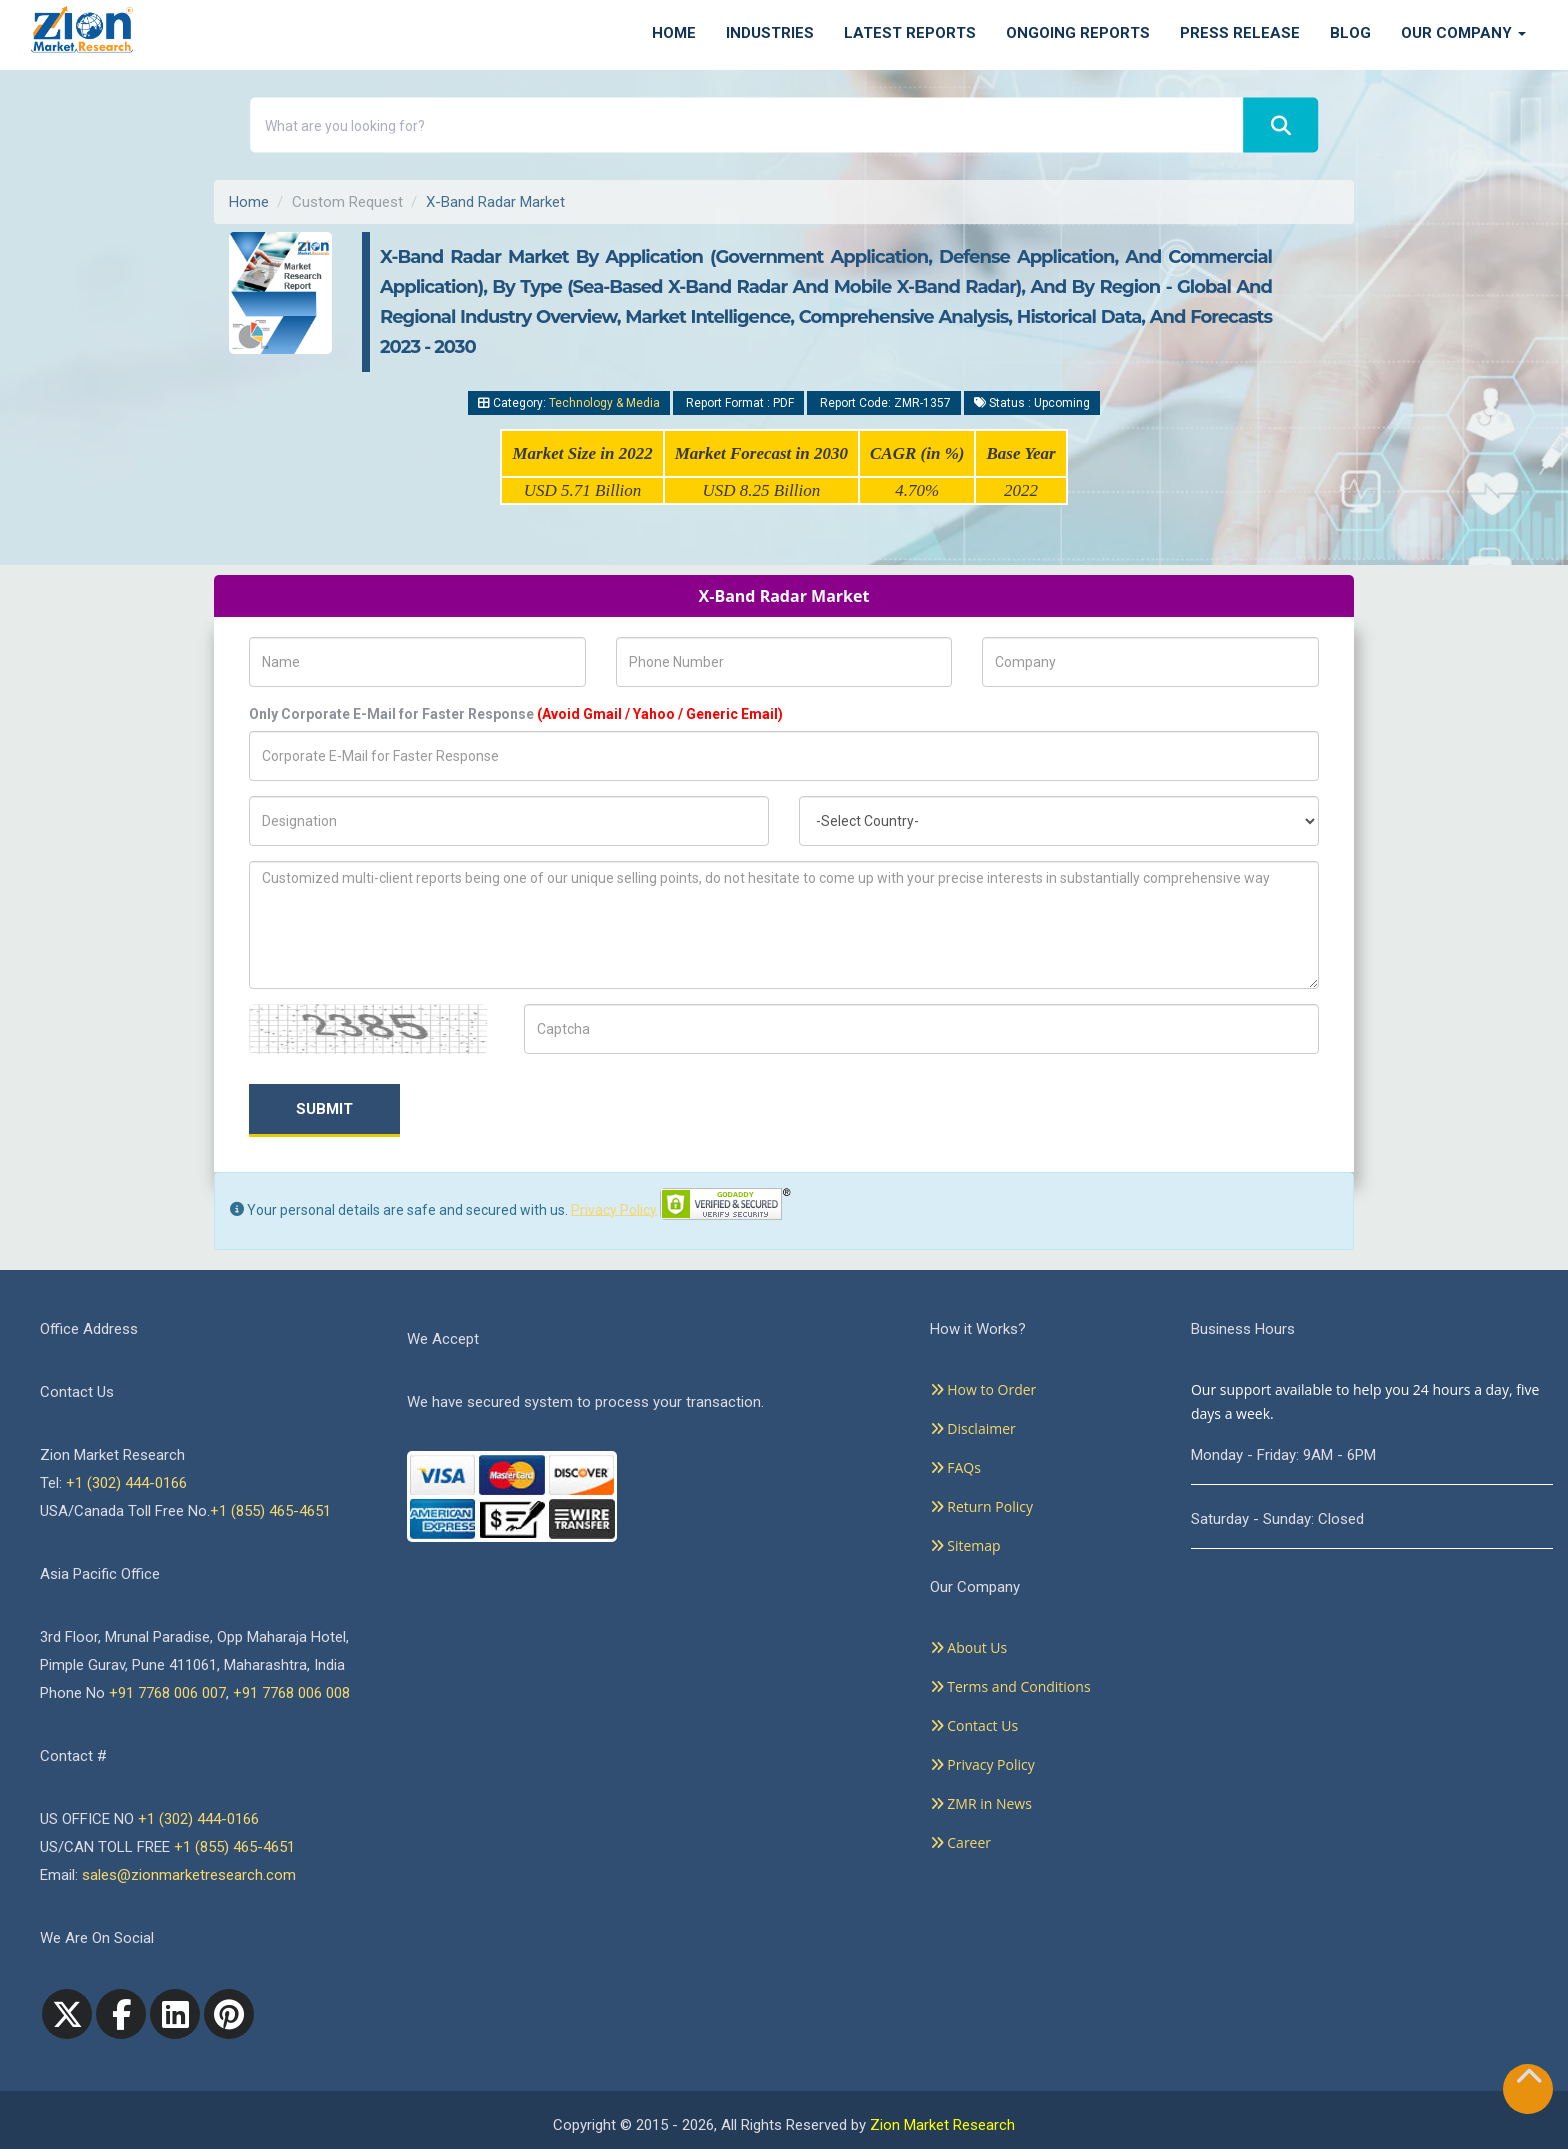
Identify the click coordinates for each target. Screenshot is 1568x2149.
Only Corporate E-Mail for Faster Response (516, 714)
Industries (770, 33)
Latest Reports (910, 33)
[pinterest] (229, 2014)
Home (674, 33)
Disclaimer (973, 1428)
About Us (969, 1647)
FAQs (955, 1467)
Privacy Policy (614, 1209)
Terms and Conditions (1010, 1686)
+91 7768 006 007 (167, 1693)
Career (960, 1842)
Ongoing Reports (1078, 33)
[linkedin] (175, 2014)
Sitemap (965, 1545)
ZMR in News (981, 1803)
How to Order (983, 1389)
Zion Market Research (942, 2125)
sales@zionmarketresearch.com (189, 1875)
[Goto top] (1529, 2080)
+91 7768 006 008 (291, 1693)
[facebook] (121, 2014)
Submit (324, 1109)
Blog (1350, 33)
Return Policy (981, 1506)
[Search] (1281, 125)
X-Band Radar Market (495, 202)
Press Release (1240, 33)
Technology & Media (604, 403)
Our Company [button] (1463, 33)
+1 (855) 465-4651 (270, 1511)
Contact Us (974, 1725)
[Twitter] (67, 2014)
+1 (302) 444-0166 (126, 1483)
